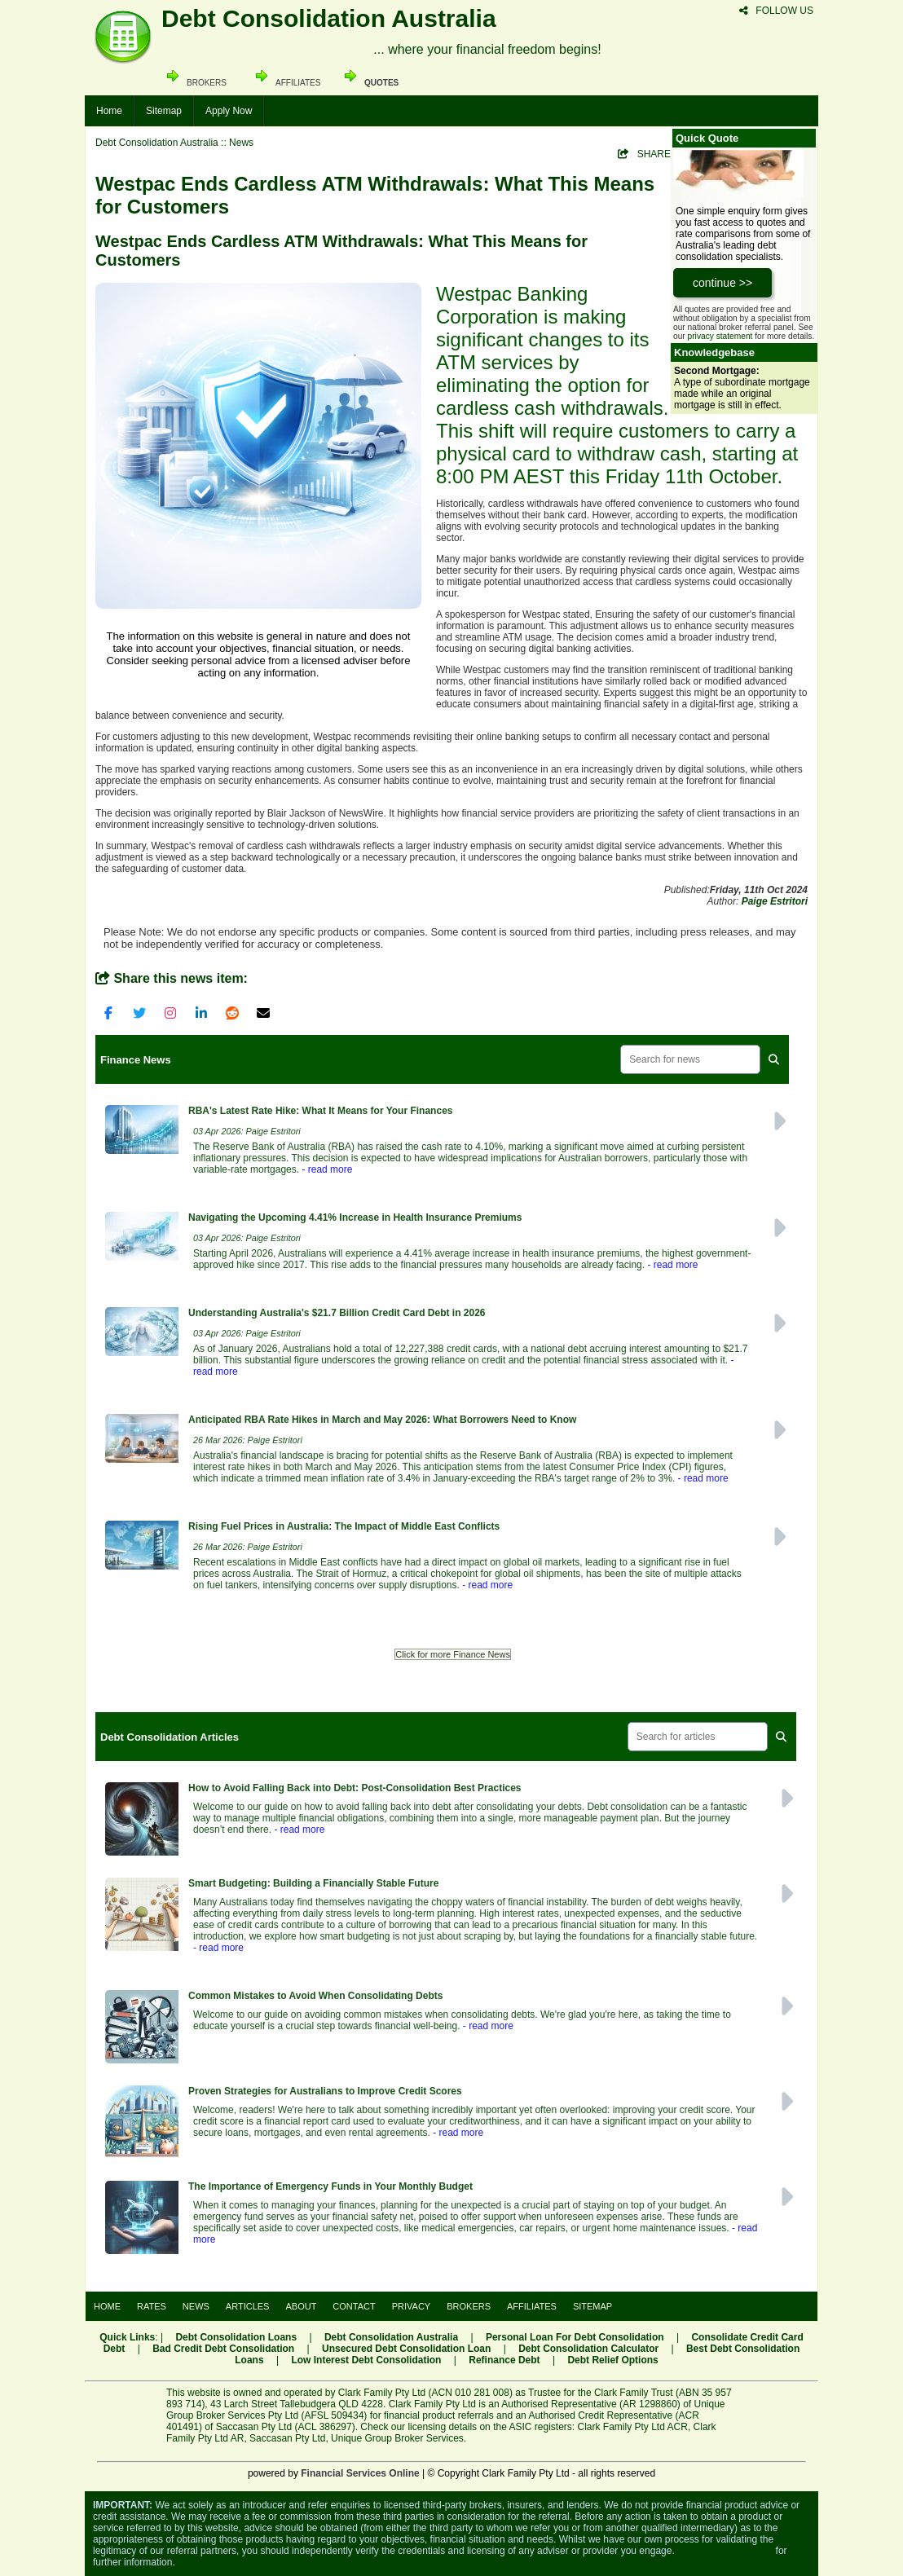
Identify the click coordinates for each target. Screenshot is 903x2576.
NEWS (196, 2306)
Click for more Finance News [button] (452, 1654)
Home (109, 111)
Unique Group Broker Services (397, 2438)
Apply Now (228, 111)
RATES (151, 2306)
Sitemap (164, 111)
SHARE (644, 154)
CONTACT (354, 2306)
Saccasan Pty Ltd (287, 2438)
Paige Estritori (775, 901)
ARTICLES (248, 2306)
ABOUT (300, 2306)
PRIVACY (411, 2306)
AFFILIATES (532, 2306)
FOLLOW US (776, 10)
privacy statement (720, 336)
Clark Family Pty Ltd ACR (633, 2427)
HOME (107, 2306)
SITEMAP (592, 2306)
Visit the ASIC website (725, 2550)
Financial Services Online (360, 2473)
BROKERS (469, 2306)
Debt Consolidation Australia (156, 142)
